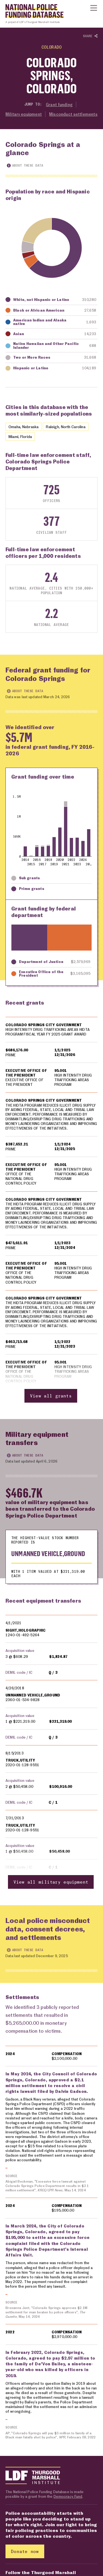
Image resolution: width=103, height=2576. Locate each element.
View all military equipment (50, 1882)
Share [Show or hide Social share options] (90, 36)
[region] (51, 1210)
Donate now (25, 2551)
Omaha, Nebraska (23, 426)
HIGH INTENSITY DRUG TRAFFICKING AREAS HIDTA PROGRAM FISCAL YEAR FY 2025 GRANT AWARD (47, 1031)
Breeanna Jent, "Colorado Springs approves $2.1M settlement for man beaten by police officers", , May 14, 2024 (46, 2312)
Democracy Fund (68, 2497)
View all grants (51, 1396)
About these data (25, 165)
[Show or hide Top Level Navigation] (94, 8)
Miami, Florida (20, 436)
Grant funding (59, 104)
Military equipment (23, 114)
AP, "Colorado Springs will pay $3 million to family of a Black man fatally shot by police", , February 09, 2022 (50, 2436)
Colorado (51, 47)
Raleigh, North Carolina (65, 426)
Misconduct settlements (73, 114)
